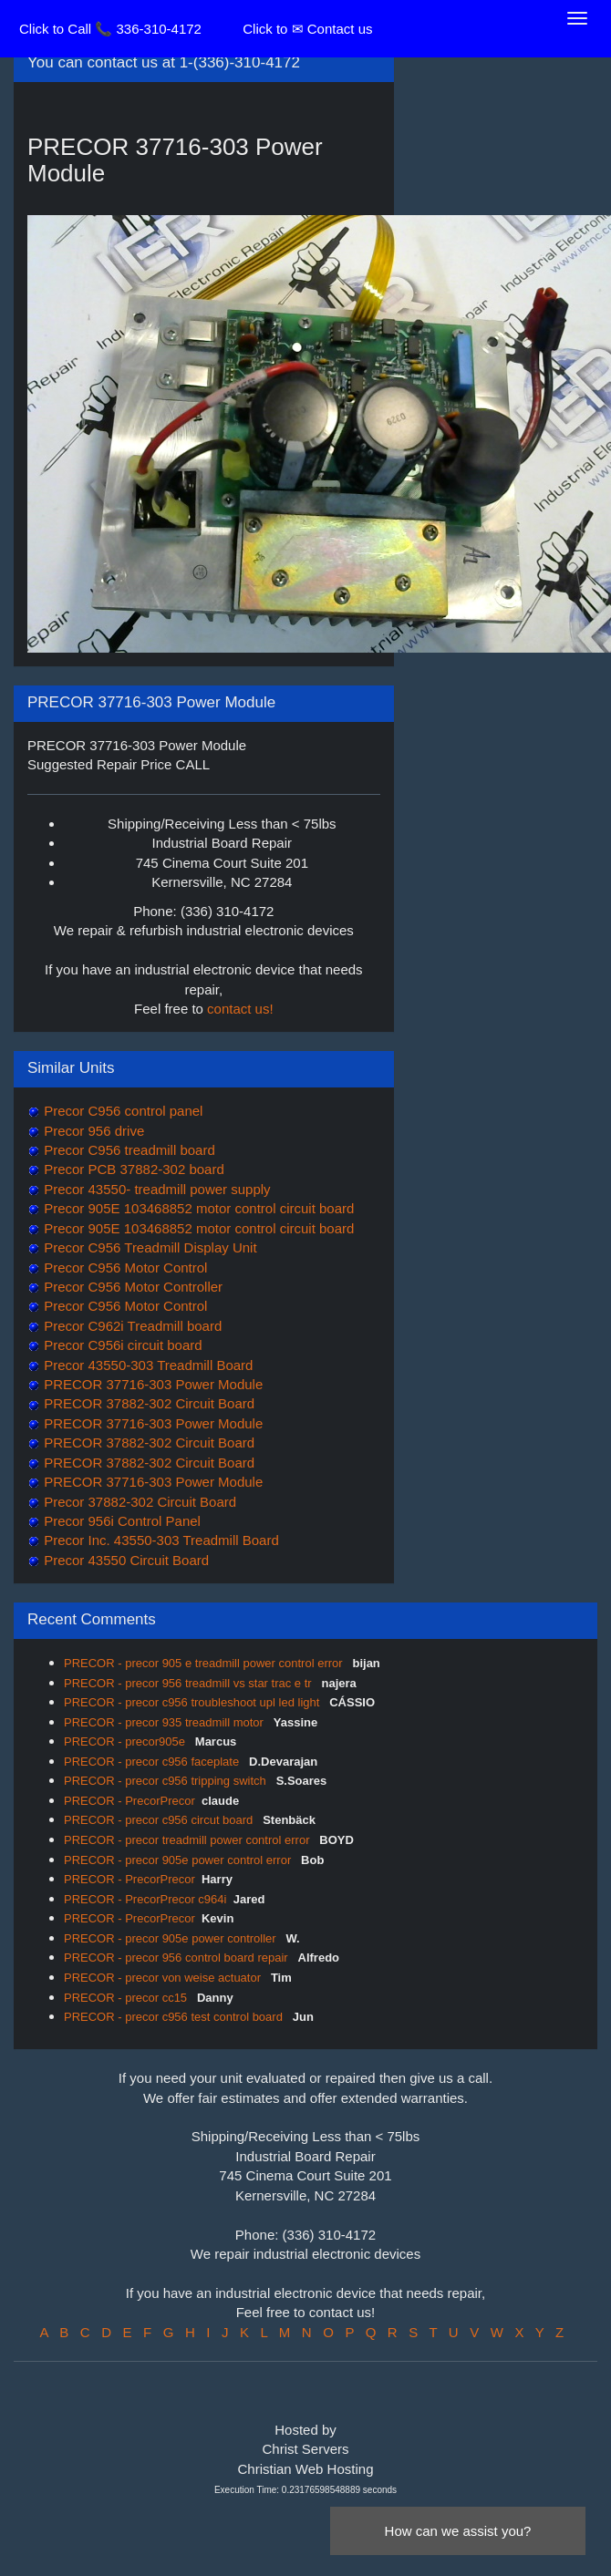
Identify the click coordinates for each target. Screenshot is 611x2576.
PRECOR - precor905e (126, 1741)
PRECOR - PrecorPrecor (129, 1801)
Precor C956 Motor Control (123, 1267)
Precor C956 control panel (121, 1110)
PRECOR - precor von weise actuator (164, 1977)
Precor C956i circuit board (121, 1345)
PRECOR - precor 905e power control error (179, 1860)
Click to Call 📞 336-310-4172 (110, 28)
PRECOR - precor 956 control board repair (177, 1957)
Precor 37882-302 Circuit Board (138, 1502)
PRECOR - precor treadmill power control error (188, 1840)
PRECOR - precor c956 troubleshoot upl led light (193, 1702)
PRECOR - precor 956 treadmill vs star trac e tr (189, 1683)
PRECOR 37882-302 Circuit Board (147, 1403)
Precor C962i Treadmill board (131, 1326)
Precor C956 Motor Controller (131, 1286)
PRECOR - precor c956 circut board (160, 1820)
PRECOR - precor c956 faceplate (153, 1761)
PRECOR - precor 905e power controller (171, 1938)
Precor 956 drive (92, 1131)
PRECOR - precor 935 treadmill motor (165, 1722)
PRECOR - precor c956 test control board (175, 2017)
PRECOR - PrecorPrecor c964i (145, 1899)
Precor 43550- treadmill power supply (155, 1189)
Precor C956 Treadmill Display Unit (148, 1247)
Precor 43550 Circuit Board (124, 1560)
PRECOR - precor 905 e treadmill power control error (205, 1663)
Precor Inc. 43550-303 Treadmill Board (159, 1540)
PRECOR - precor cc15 (127, 1997)
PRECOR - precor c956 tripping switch (166, 1781)
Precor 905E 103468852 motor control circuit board (197, 1208)
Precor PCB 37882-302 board (132, 1169)
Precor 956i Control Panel (120, 1521)
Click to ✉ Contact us (307, 28)
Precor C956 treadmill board (127, 1150)
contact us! (240, 1008)
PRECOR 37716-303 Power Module (151, 1384)
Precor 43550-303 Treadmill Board (146, 1365)
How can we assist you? (458, 2531)
